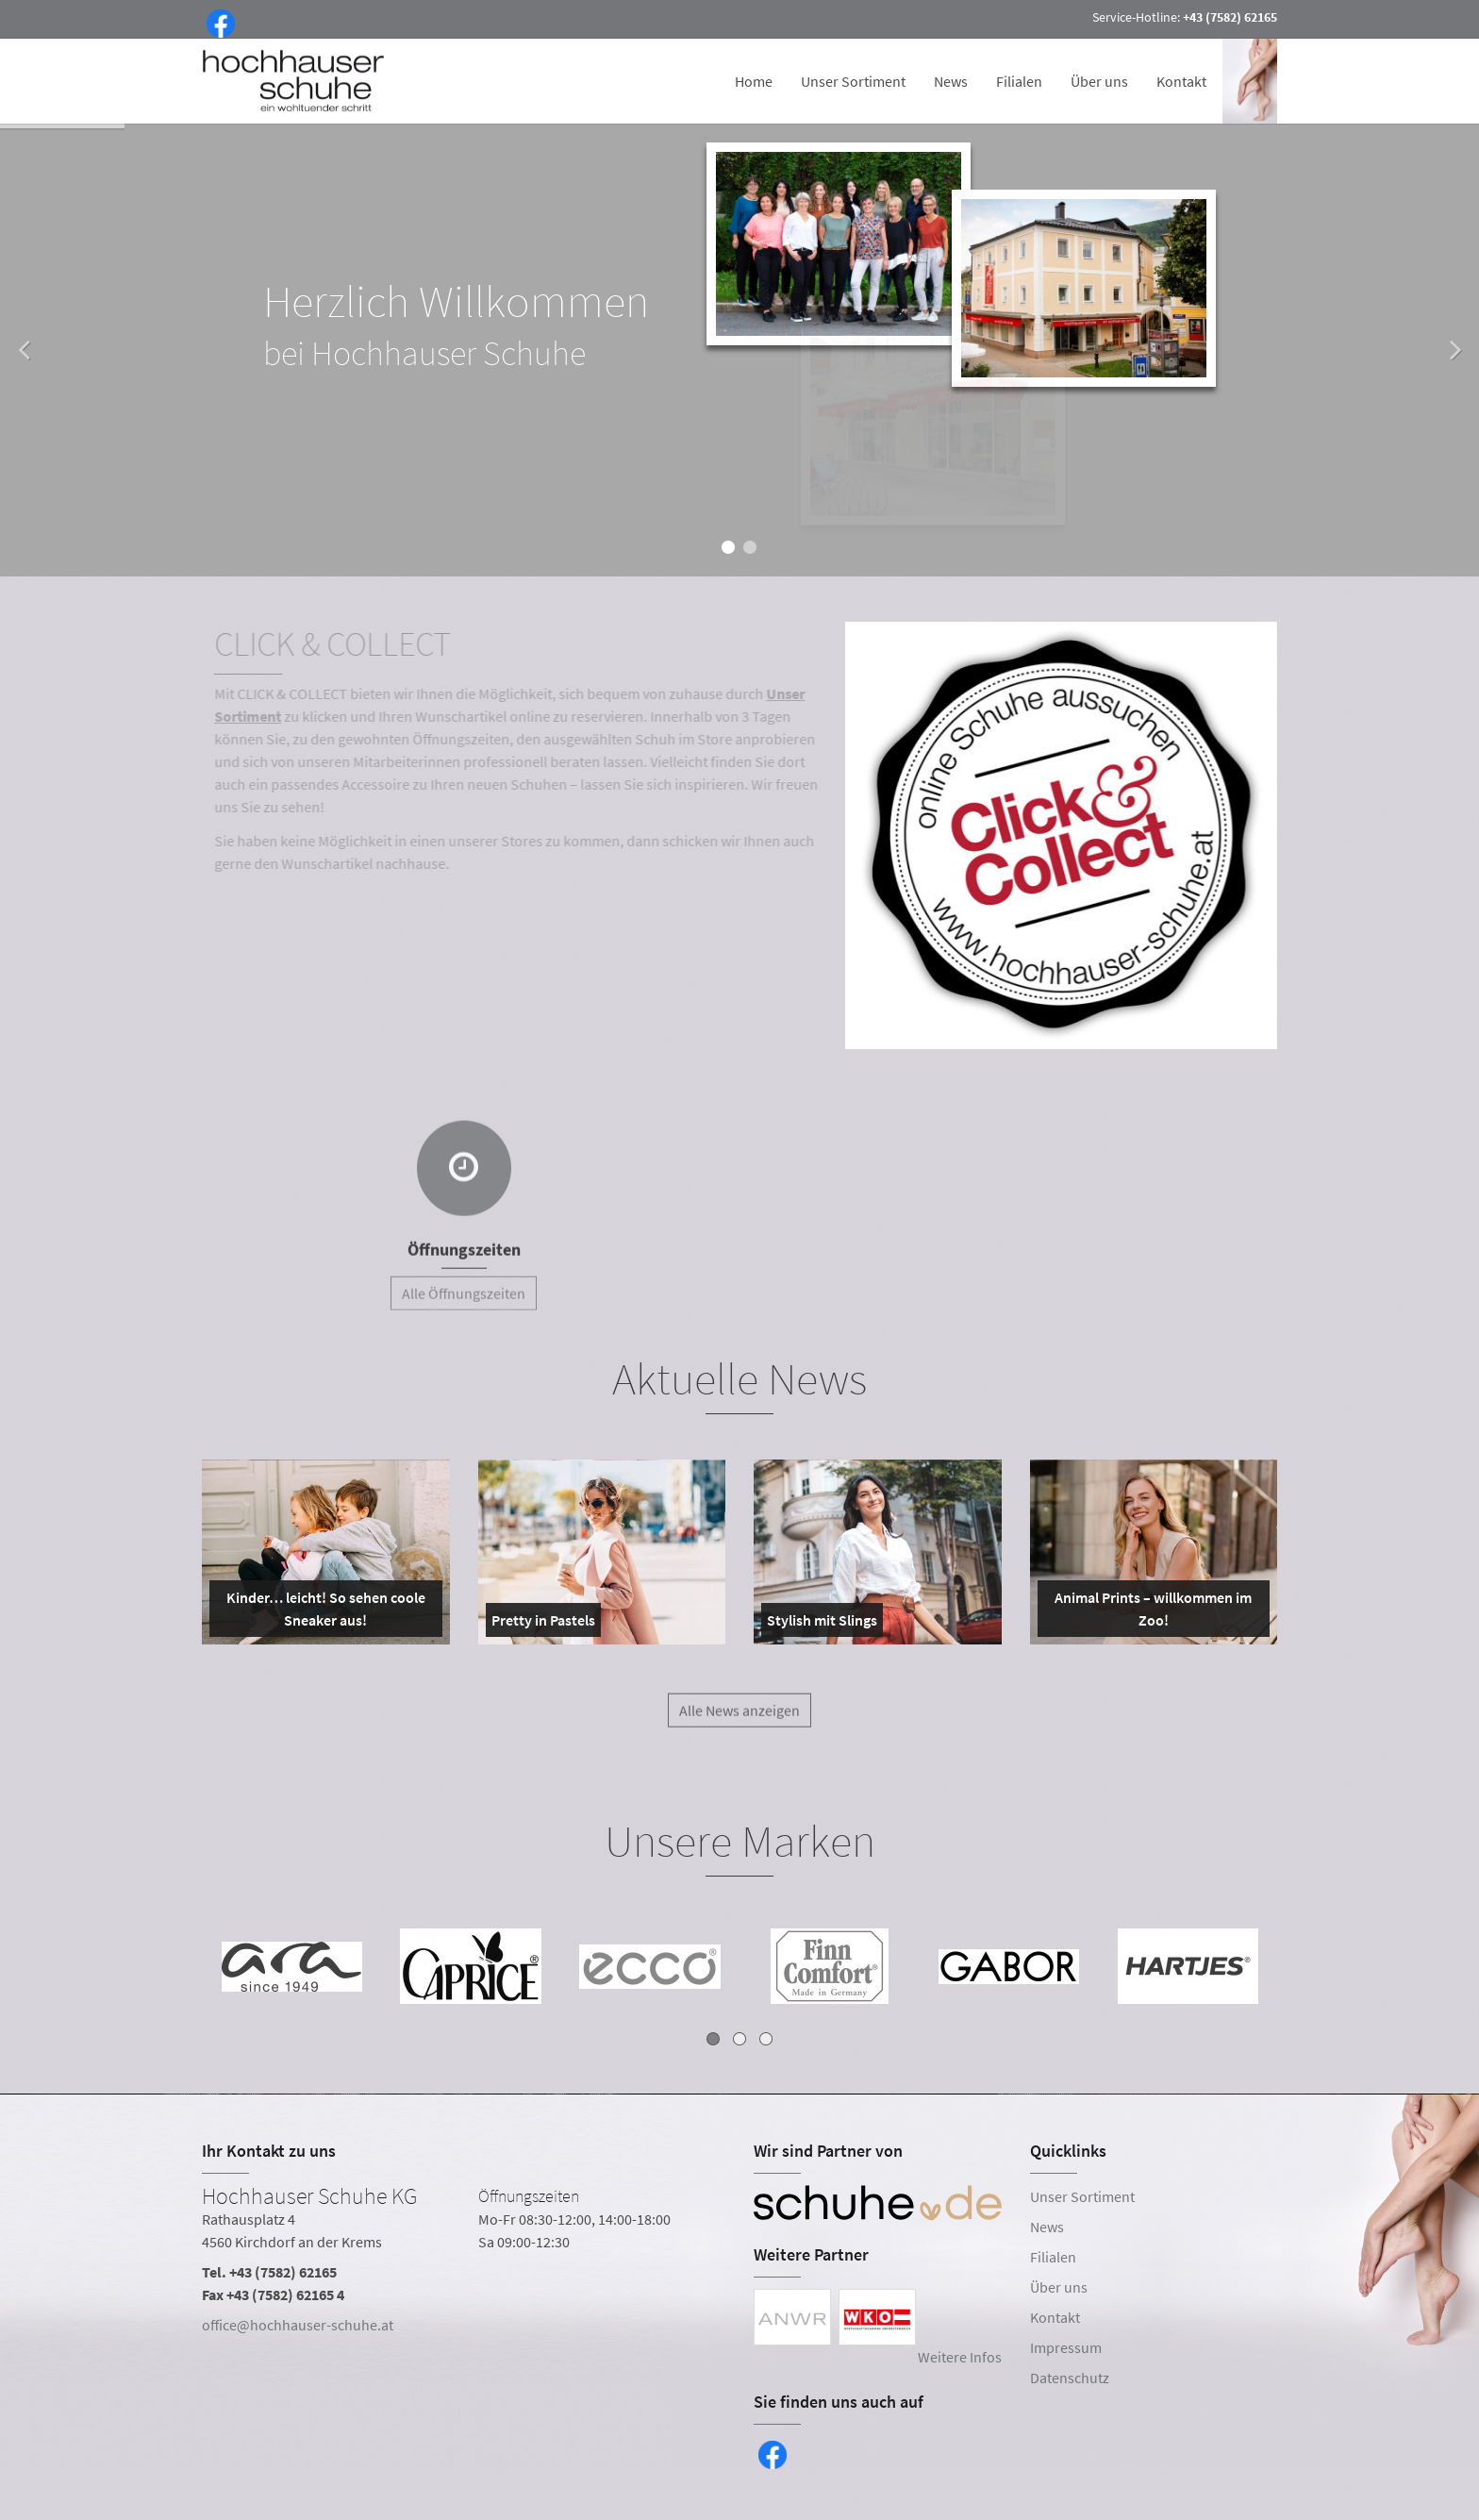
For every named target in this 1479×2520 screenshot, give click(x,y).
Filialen (1019, 81)
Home (754, 81)
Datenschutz (1069, 2377)
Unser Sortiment (853, 81)
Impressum (1066, 2347)
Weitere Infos (960, 2356)
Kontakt (1181, 81)
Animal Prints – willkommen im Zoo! (1149, 1612)
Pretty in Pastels (543, 1623)
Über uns (1099, 81)
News (951, 81)
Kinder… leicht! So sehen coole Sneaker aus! (321, 1612)
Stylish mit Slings (822, 1623)
